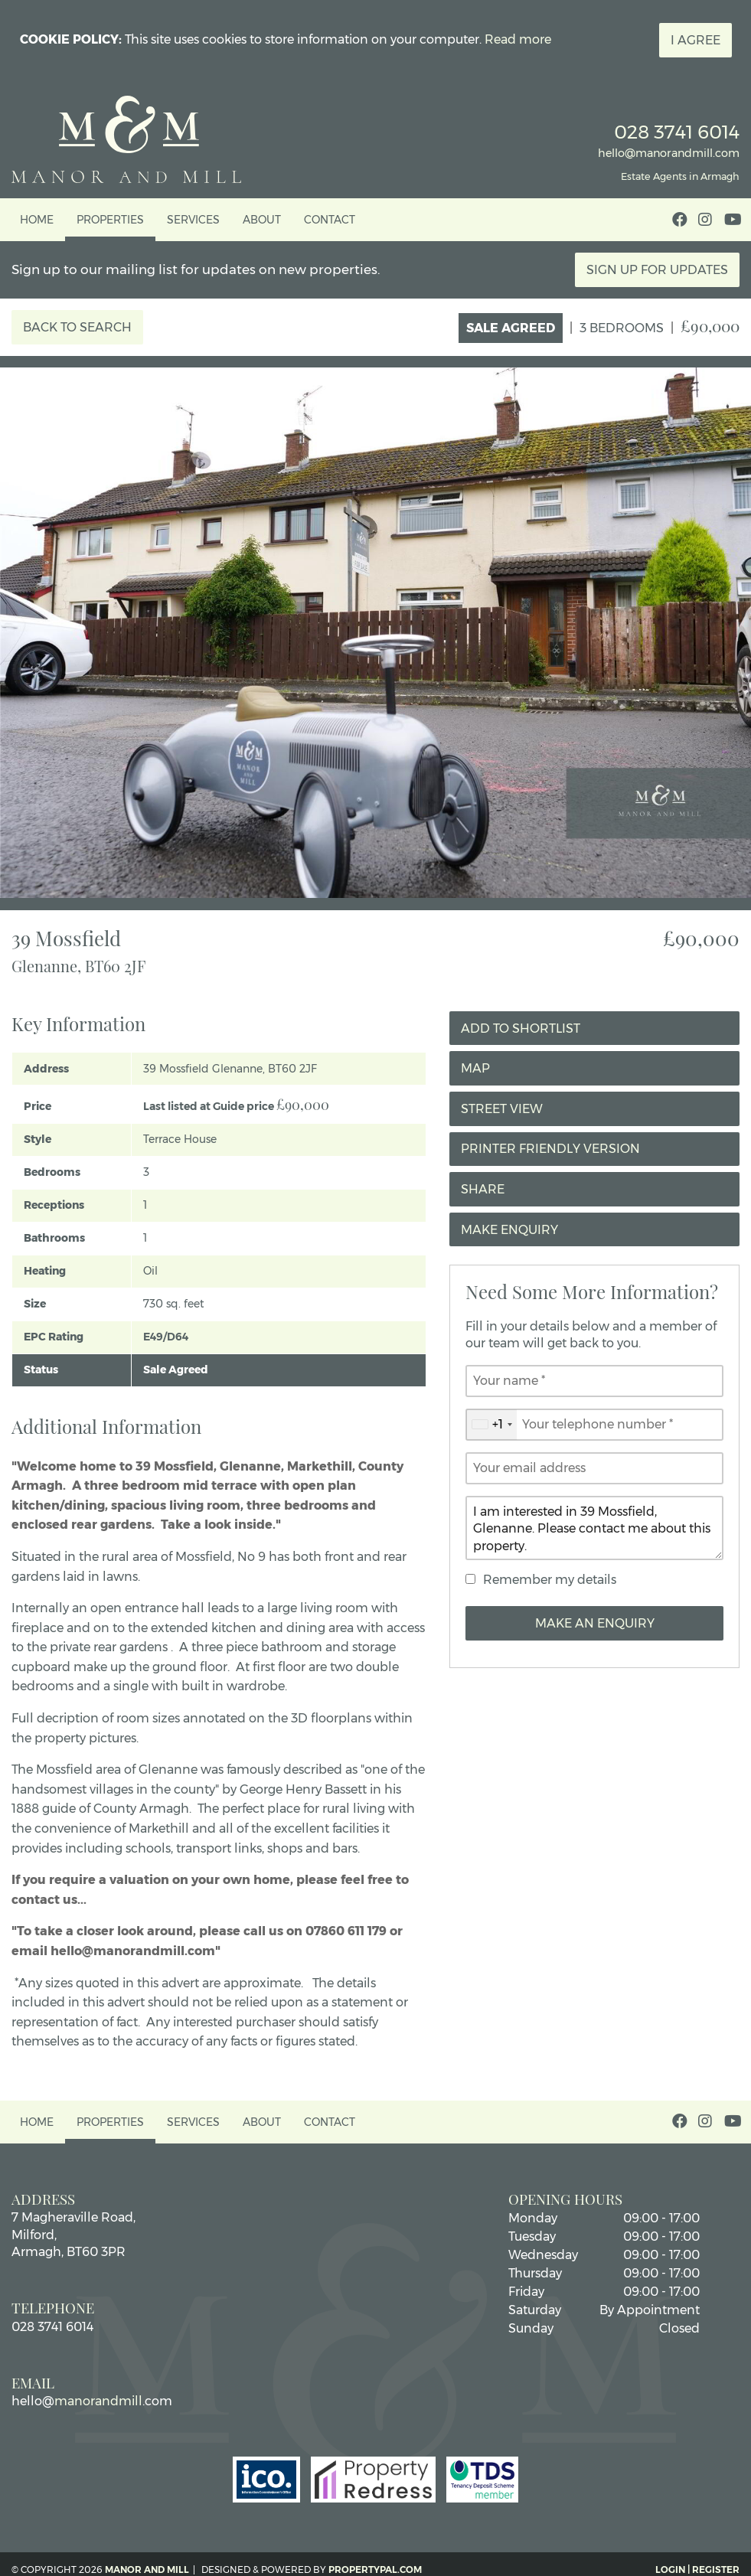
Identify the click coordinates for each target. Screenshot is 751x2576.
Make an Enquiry (595, 1623)
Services (193, 220)
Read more (518, 39)
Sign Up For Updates (657, 270)
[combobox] (491, 1424)
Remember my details (549, 1579)
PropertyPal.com (375, 2569)
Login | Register (697, 2569)
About (262, 220)
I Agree (695, 40)
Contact (329, 220)
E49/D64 (165, 1337)
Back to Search (77, 327)
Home (37, 220)
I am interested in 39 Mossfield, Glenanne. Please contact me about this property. (594, 1528)
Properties (110, 220)
